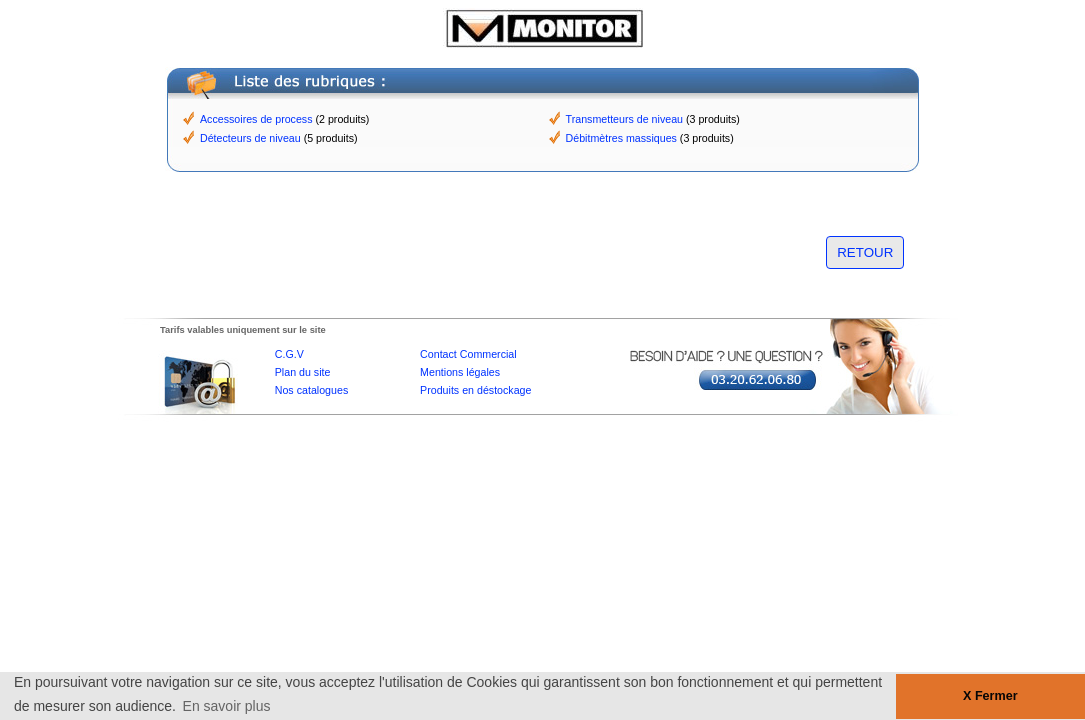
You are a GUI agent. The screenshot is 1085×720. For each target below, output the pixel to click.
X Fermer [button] (990, 696)
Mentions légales (460, 372)
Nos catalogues (311, 390)
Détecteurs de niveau (250, 138)
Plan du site (303, 372)
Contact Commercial (468, 354)
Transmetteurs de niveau (624, 119)
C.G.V (289, 354)
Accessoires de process (256, 119)
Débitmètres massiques (621, 138)
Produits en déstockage (475, 390)
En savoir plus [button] (227, 706)
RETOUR (865, 252)
